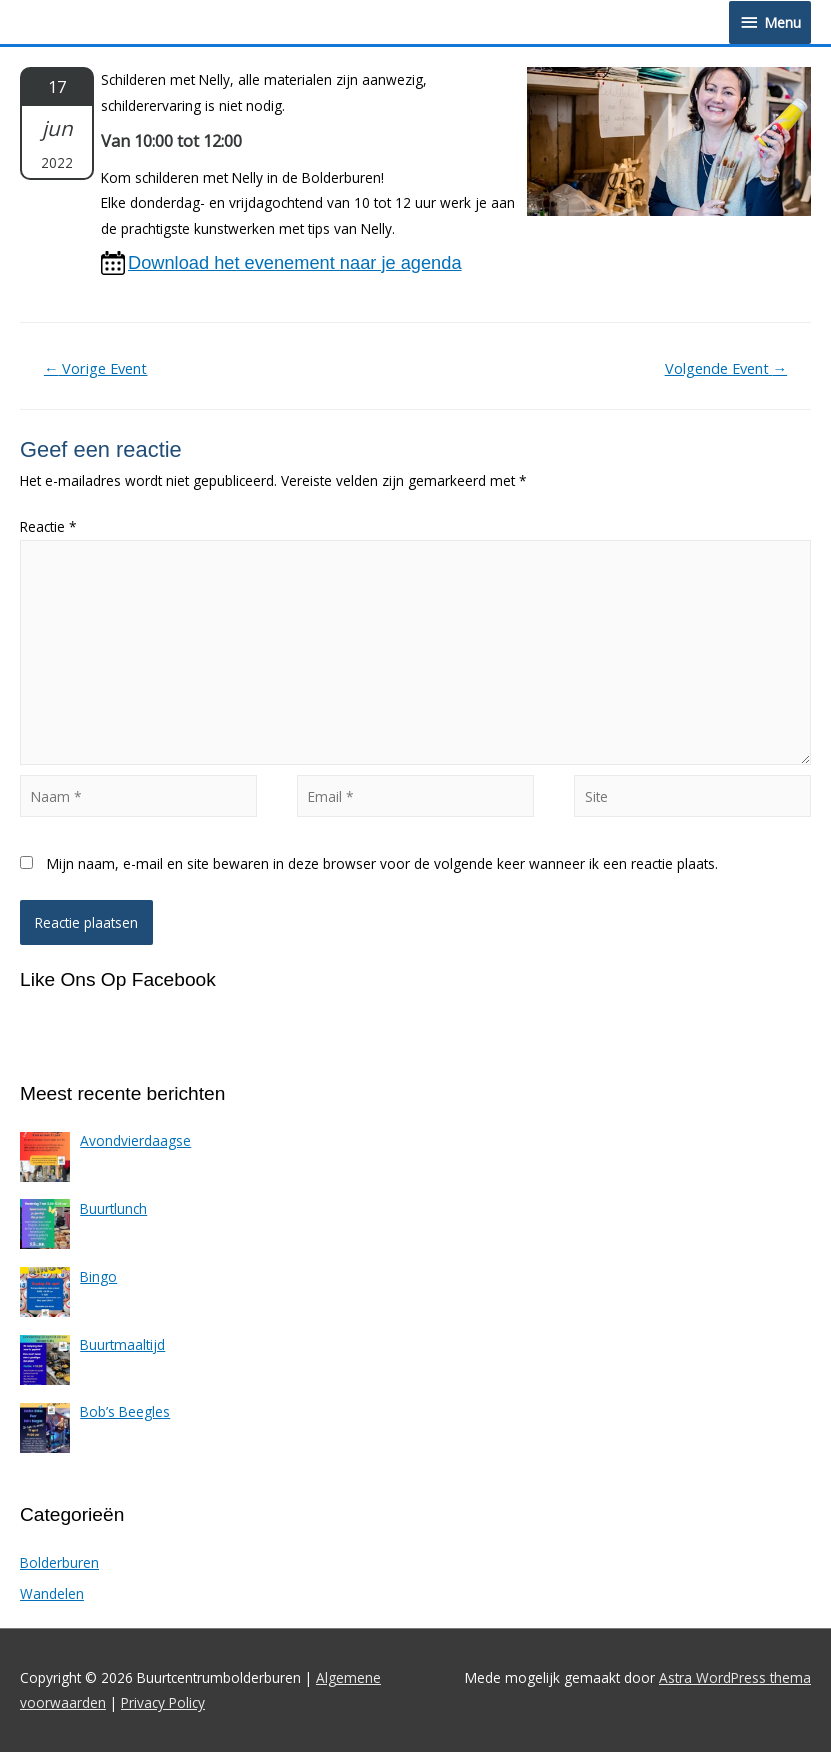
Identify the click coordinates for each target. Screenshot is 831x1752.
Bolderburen (59, 1562)
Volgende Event (726, 368)
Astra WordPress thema (735, 1677)
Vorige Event (96, 368)
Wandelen (52, 1593)
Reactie (48, 526)
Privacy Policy (163, 1702)
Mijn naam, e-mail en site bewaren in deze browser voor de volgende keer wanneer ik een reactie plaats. (382, 863)
